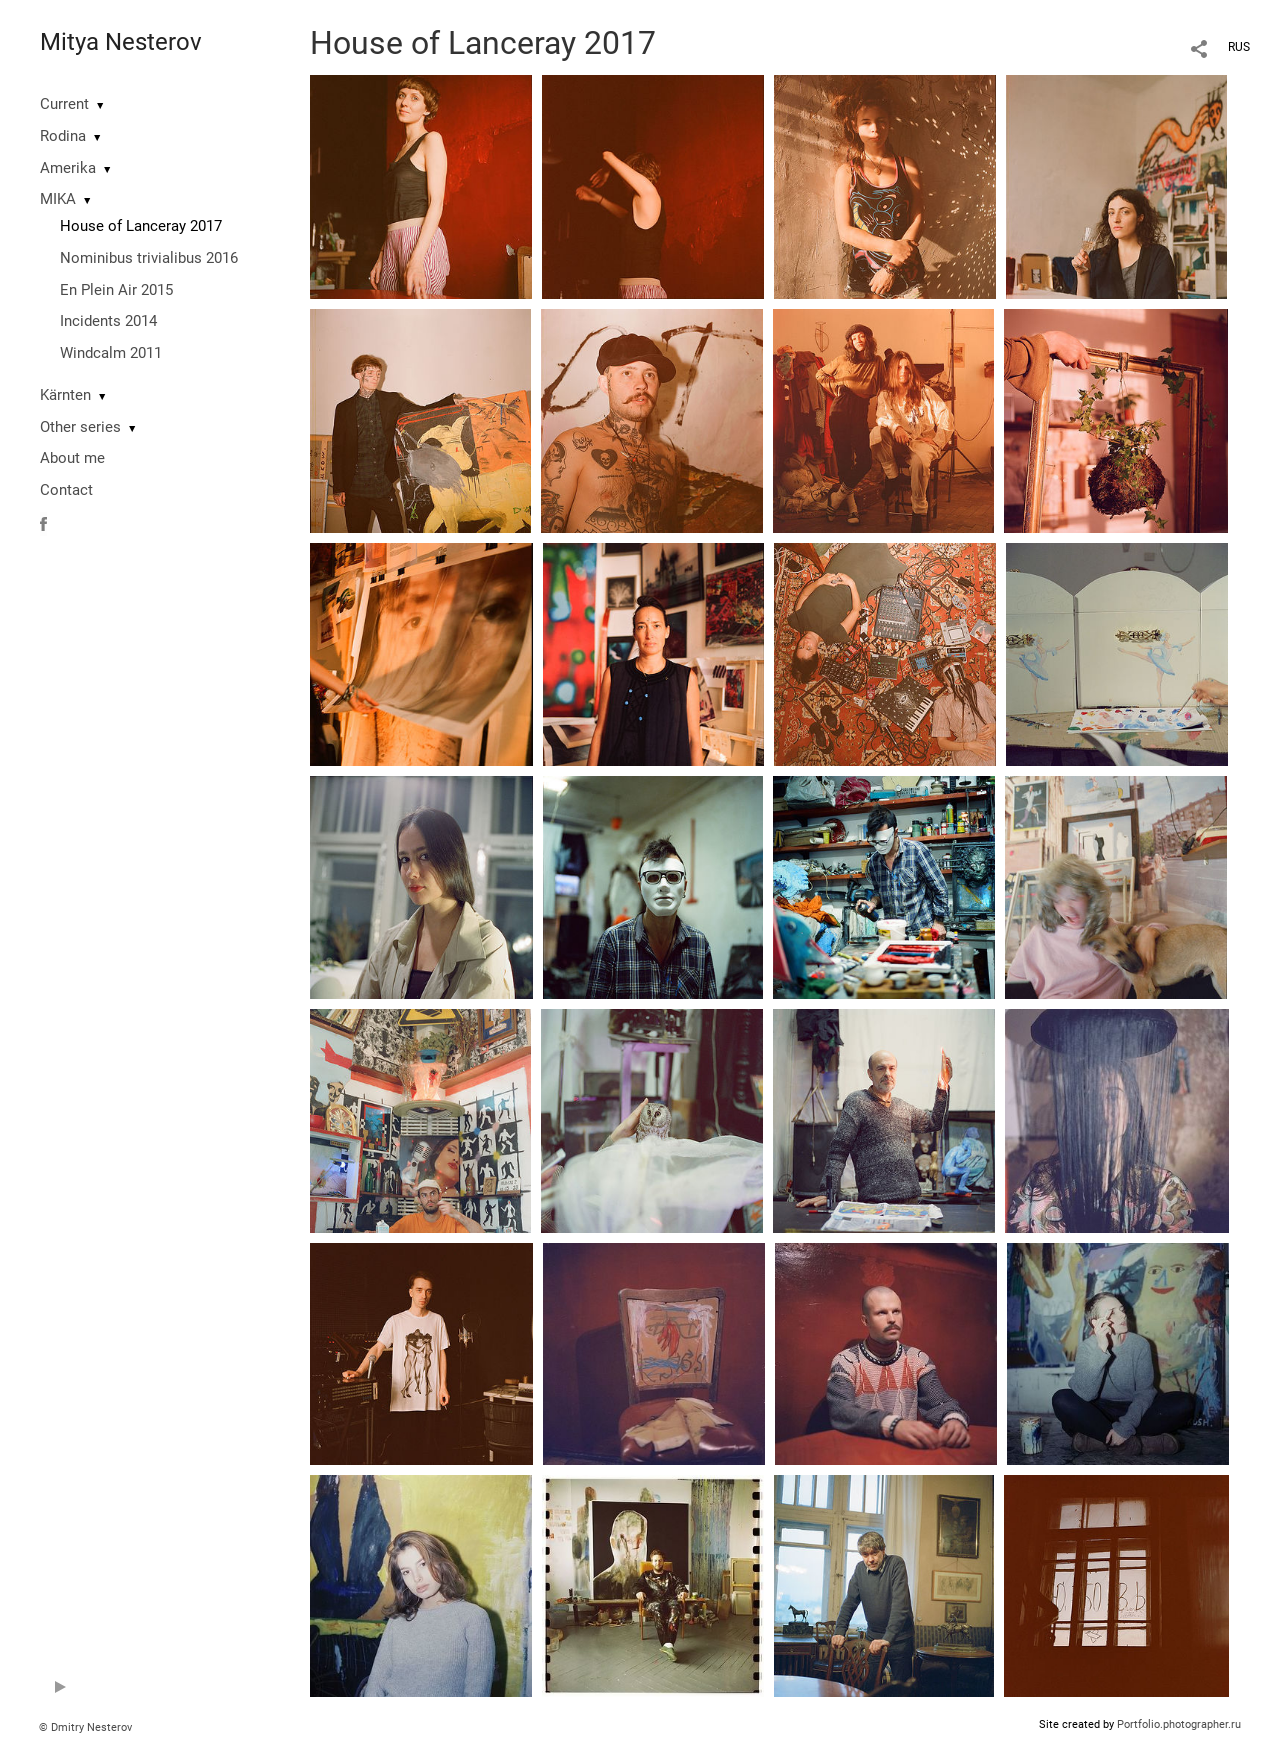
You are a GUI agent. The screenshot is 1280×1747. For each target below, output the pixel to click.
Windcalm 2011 (111, 353)
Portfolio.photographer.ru (1179, 1724)
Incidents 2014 (108, 321)
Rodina (63, 136)
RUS (1239, 47)
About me (72, 458)
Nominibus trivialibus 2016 (149, 258)
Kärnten (65, 395)
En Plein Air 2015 (116, 290)
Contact (66, 490)
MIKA (58, 199)
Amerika (68, 168)
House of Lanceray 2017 (141, 226)
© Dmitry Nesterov (85, 1727)
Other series (80, 427)
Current (64, 104)
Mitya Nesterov (121, 42)
